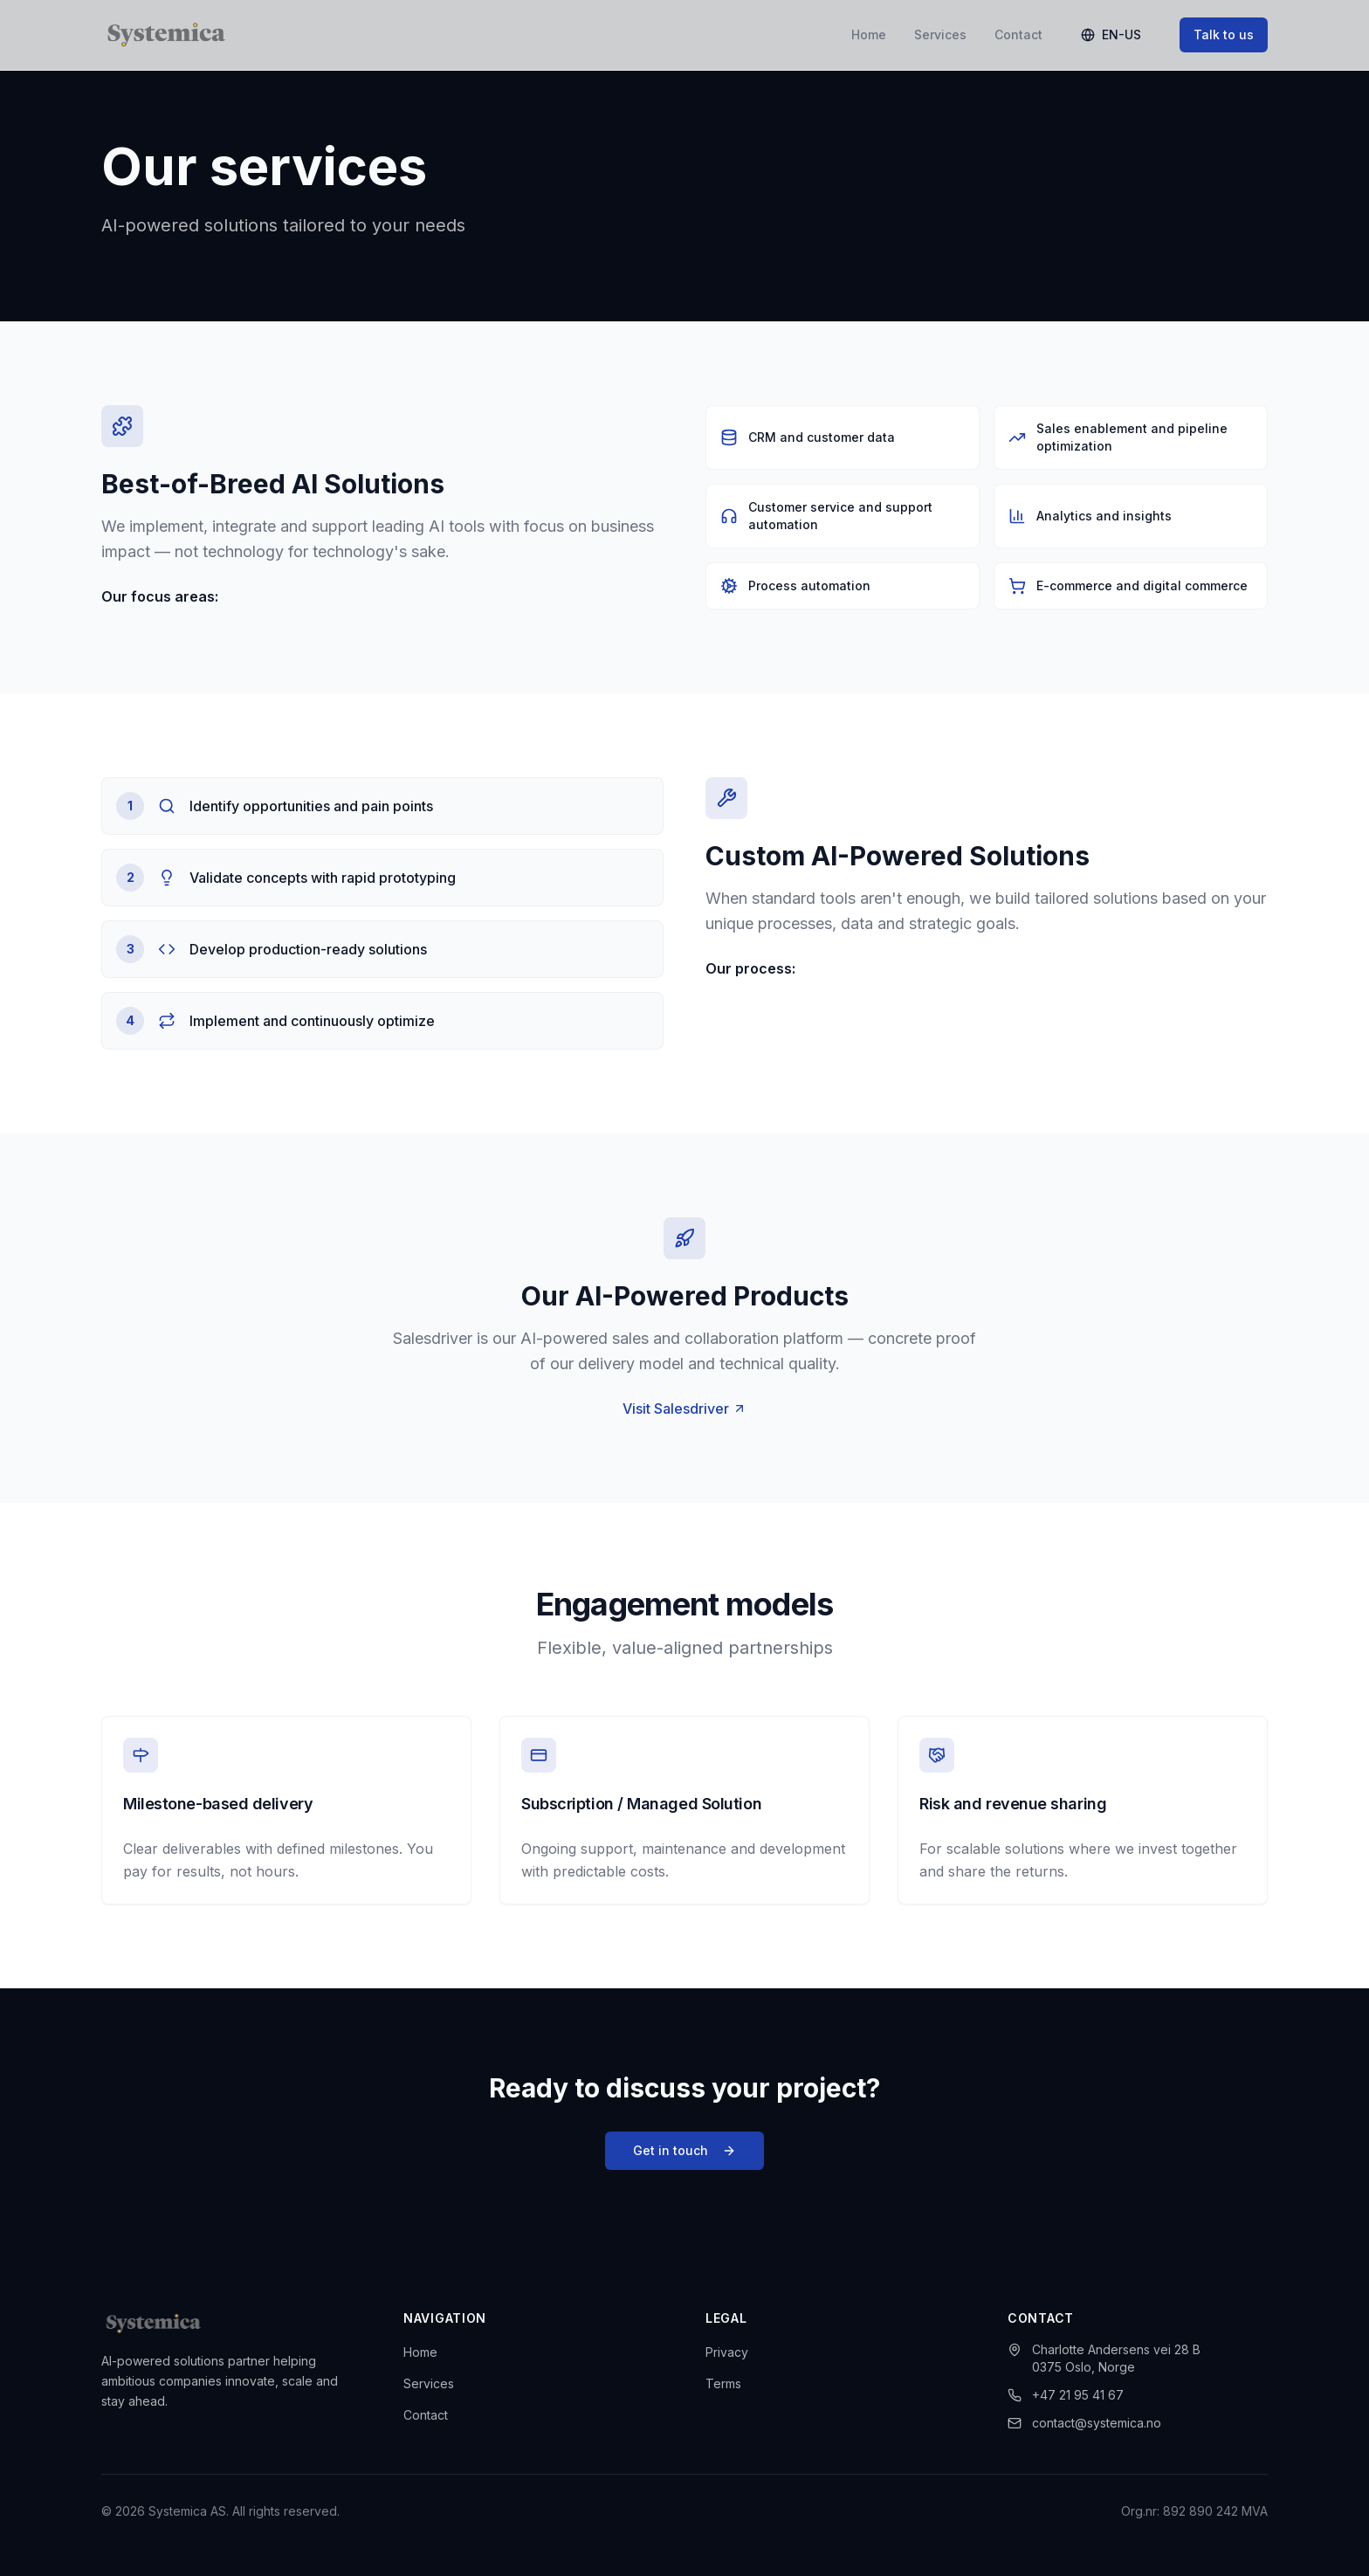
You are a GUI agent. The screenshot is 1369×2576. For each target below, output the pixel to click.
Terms (723, 2383)
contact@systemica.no (1084, 2422)
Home (868, 34)
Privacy (726, 2352)
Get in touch (684, 2157)
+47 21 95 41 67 (1066, 2394)
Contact (1018, 34)
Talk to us (1224, 34)
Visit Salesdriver (684, 1415)
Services (940, 34)
